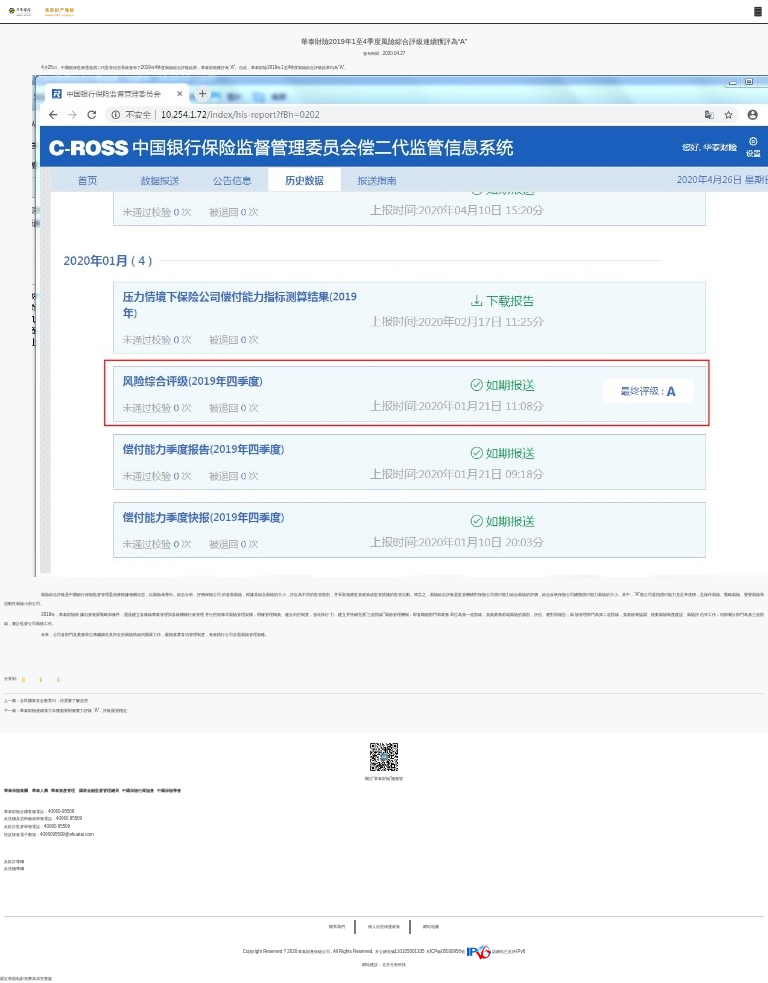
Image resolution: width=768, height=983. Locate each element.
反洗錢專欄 (14, 868)
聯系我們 (337, 926)
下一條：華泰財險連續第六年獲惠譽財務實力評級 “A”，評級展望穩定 (65, 710)
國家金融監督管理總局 (99, 790)
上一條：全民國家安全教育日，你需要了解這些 (46, 700)
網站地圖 (431, 926)
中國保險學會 (169, 790)
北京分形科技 (394, 964)
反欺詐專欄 (14, 861)
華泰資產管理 (63, 790)
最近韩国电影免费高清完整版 (26, 978)
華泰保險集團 (16, 790)
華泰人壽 (40, 790)
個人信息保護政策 (384, 926)
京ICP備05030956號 (445, 951)
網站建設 (370, 964)
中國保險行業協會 (138, 790)
